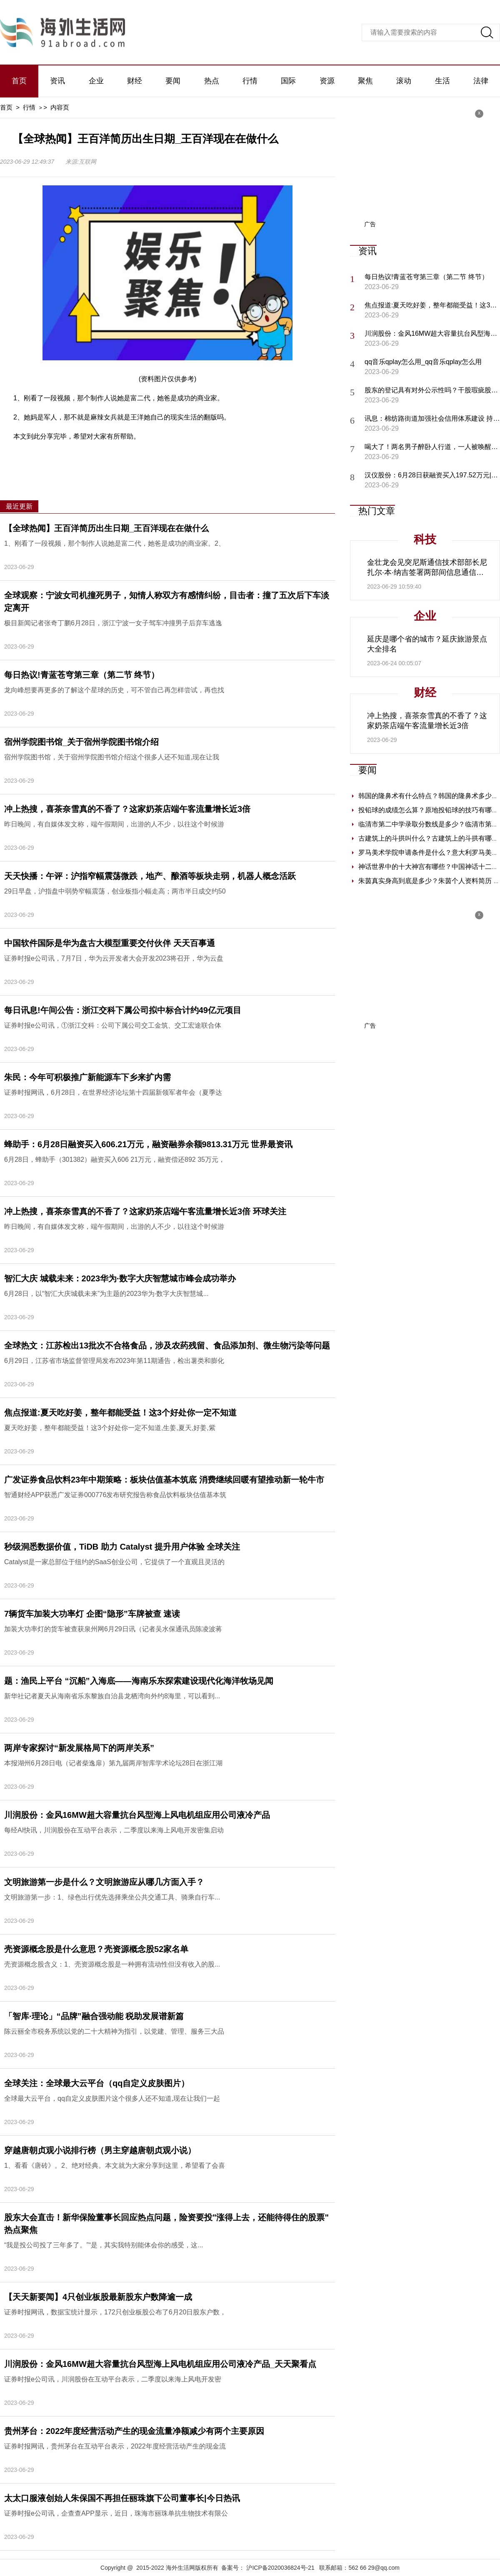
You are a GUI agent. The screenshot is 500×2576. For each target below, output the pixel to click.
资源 (327, 81)
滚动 (403, 81)
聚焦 (365, 81)
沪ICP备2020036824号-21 (280, 2567)
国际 (288, 81)
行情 (250, 81)
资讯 (57, 81)
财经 (134, 81)
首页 (19, 81)
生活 (442, 81)
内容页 (59, 107)
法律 (480, 81)
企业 (96, 81)
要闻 (172, 81)
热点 (211, 81)
